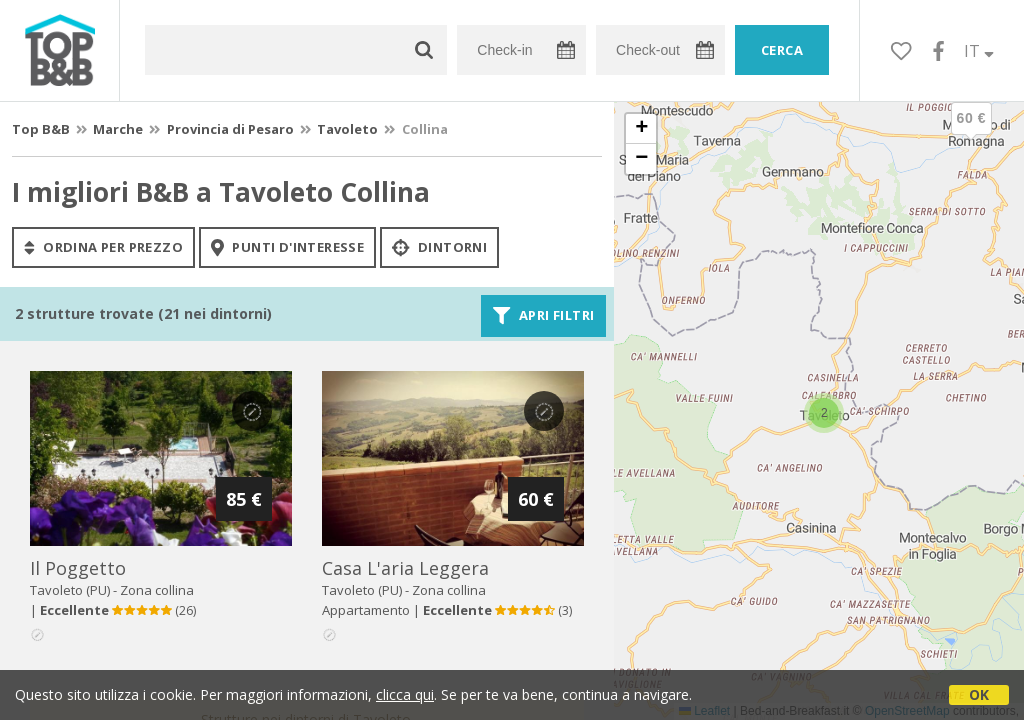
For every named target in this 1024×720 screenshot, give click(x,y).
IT (979, 51)
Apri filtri (543, 316)
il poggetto (78, 568)
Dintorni (439, 247)
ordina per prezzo (103, 247)
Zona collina (157, 590)
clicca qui (405, 694)
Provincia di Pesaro (230, 129)
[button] (971, 135)
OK (979, 694)
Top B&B (41, 129)
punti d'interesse (287, 247)
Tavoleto (347, 129)
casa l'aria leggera (405, 568)
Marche (118, 129)
